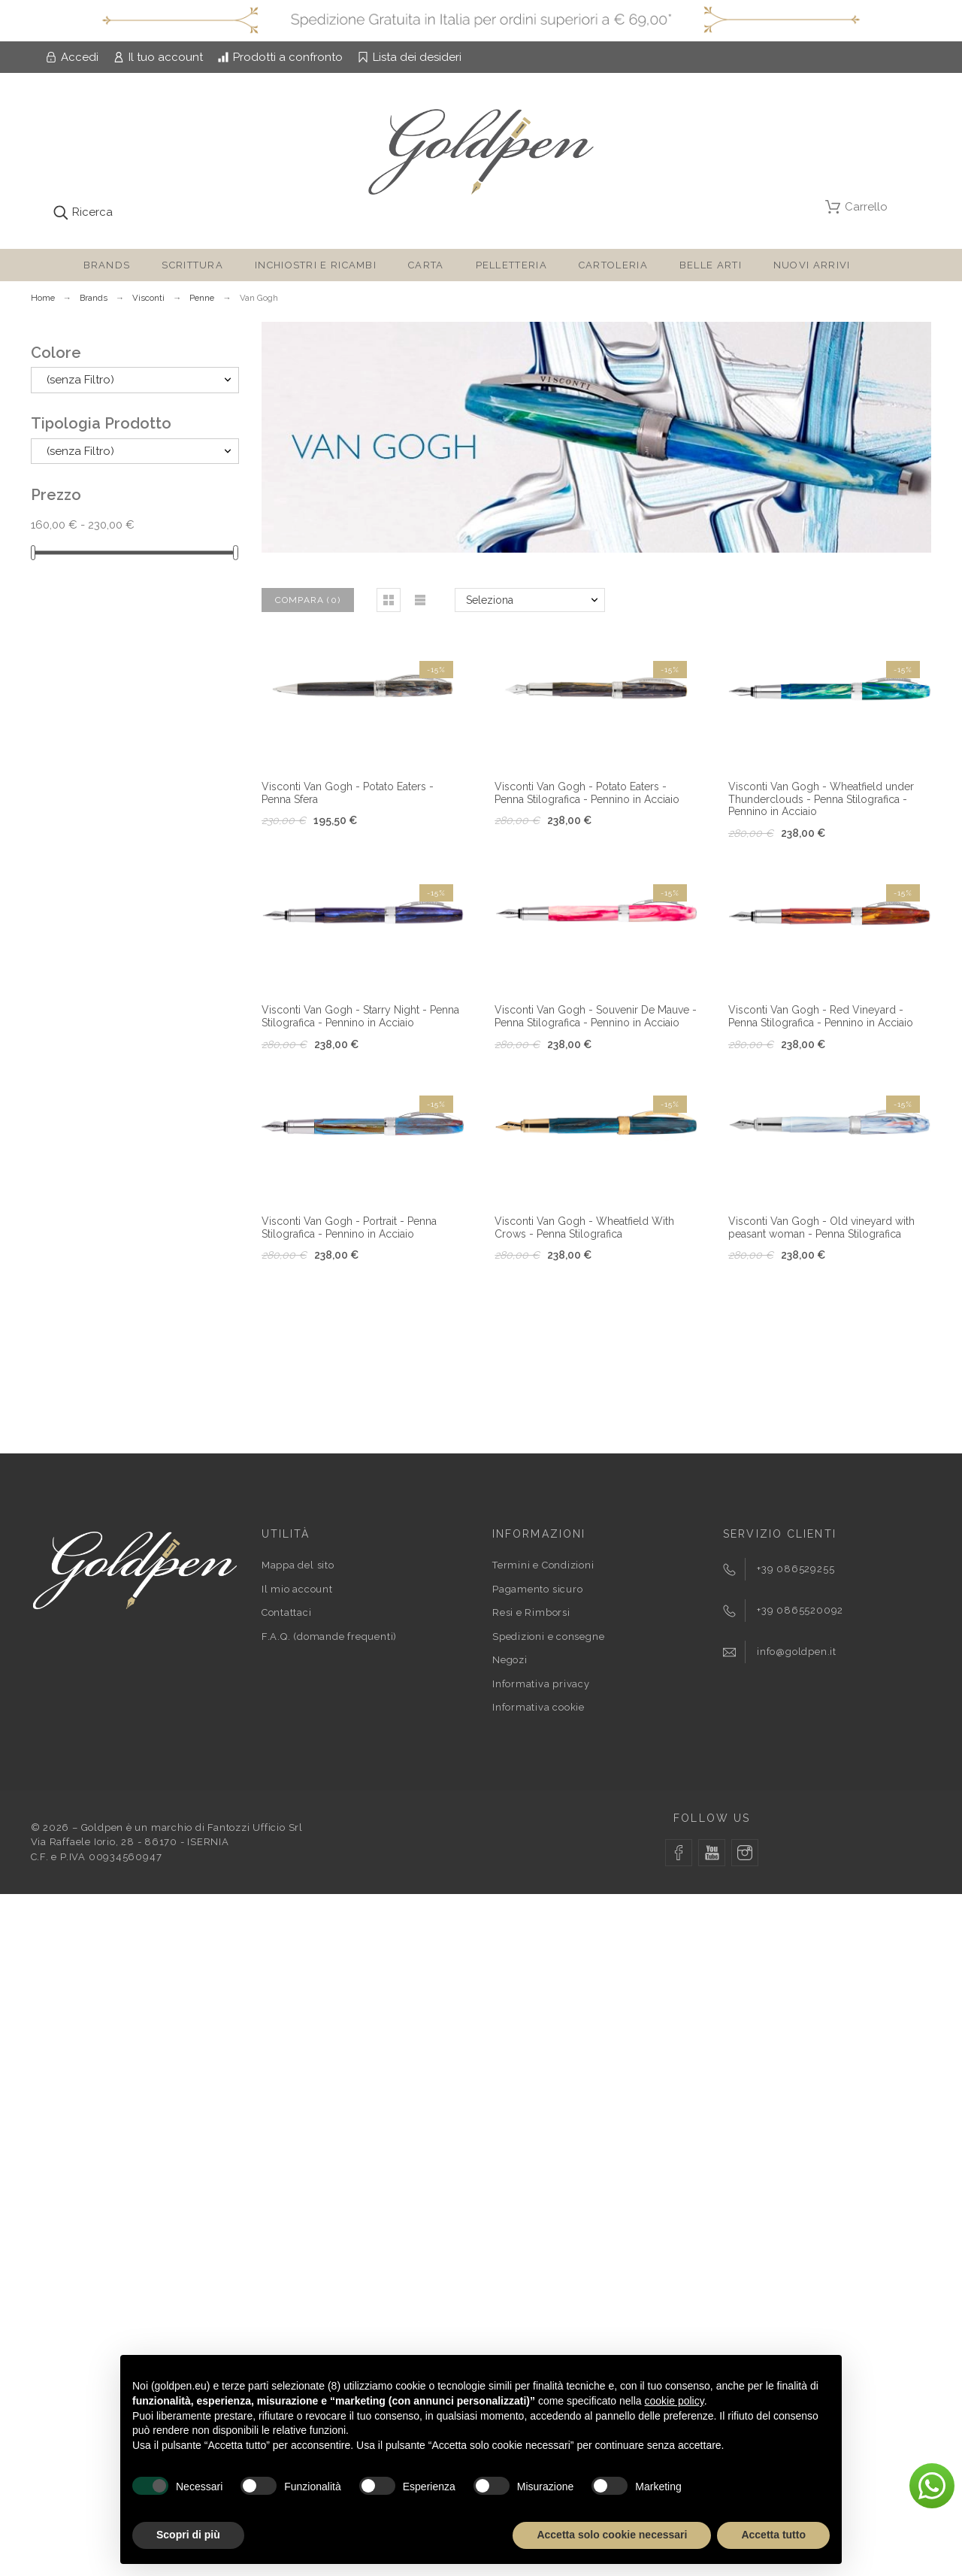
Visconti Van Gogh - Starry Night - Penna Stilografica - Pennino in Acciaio (360, 1016)
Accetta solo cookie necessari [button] (612, 2535)
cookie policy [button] (674, 2401)
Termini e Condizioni (543, 1565)
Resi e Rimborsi (531, 1612)
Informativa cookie (538, 1707)
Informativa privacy (541, 1684)
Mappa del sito (298, 1565)
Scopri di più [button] (188, 2535)
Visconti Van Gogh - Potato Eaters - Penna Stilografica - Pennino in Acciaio (587, 792)
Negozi (510, 1659)
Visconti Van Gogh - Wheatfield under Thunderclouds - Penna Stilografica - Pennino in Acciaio (821, 798)
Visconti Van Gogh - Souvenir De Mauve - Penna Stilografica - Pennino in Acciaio (596, 1016)
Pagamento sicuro (537, 1589)
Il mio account (297, 1589)
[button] (389, 600)
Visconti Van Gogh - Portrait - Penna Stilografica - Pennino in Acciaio (349, 1227)
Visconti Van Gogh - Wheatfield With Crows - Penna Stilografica (584, 1227)
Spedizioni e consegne (548, 1636)
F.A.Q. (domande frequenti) (329, 1636)
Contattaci (287, 1612)
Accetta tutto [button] (773, 2535)
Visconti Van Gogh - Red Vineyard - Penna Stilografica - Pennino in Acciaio (820, 1016)
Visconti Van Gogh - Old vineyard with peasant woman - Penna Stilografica (821, 1227)
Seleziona (489, 600)
